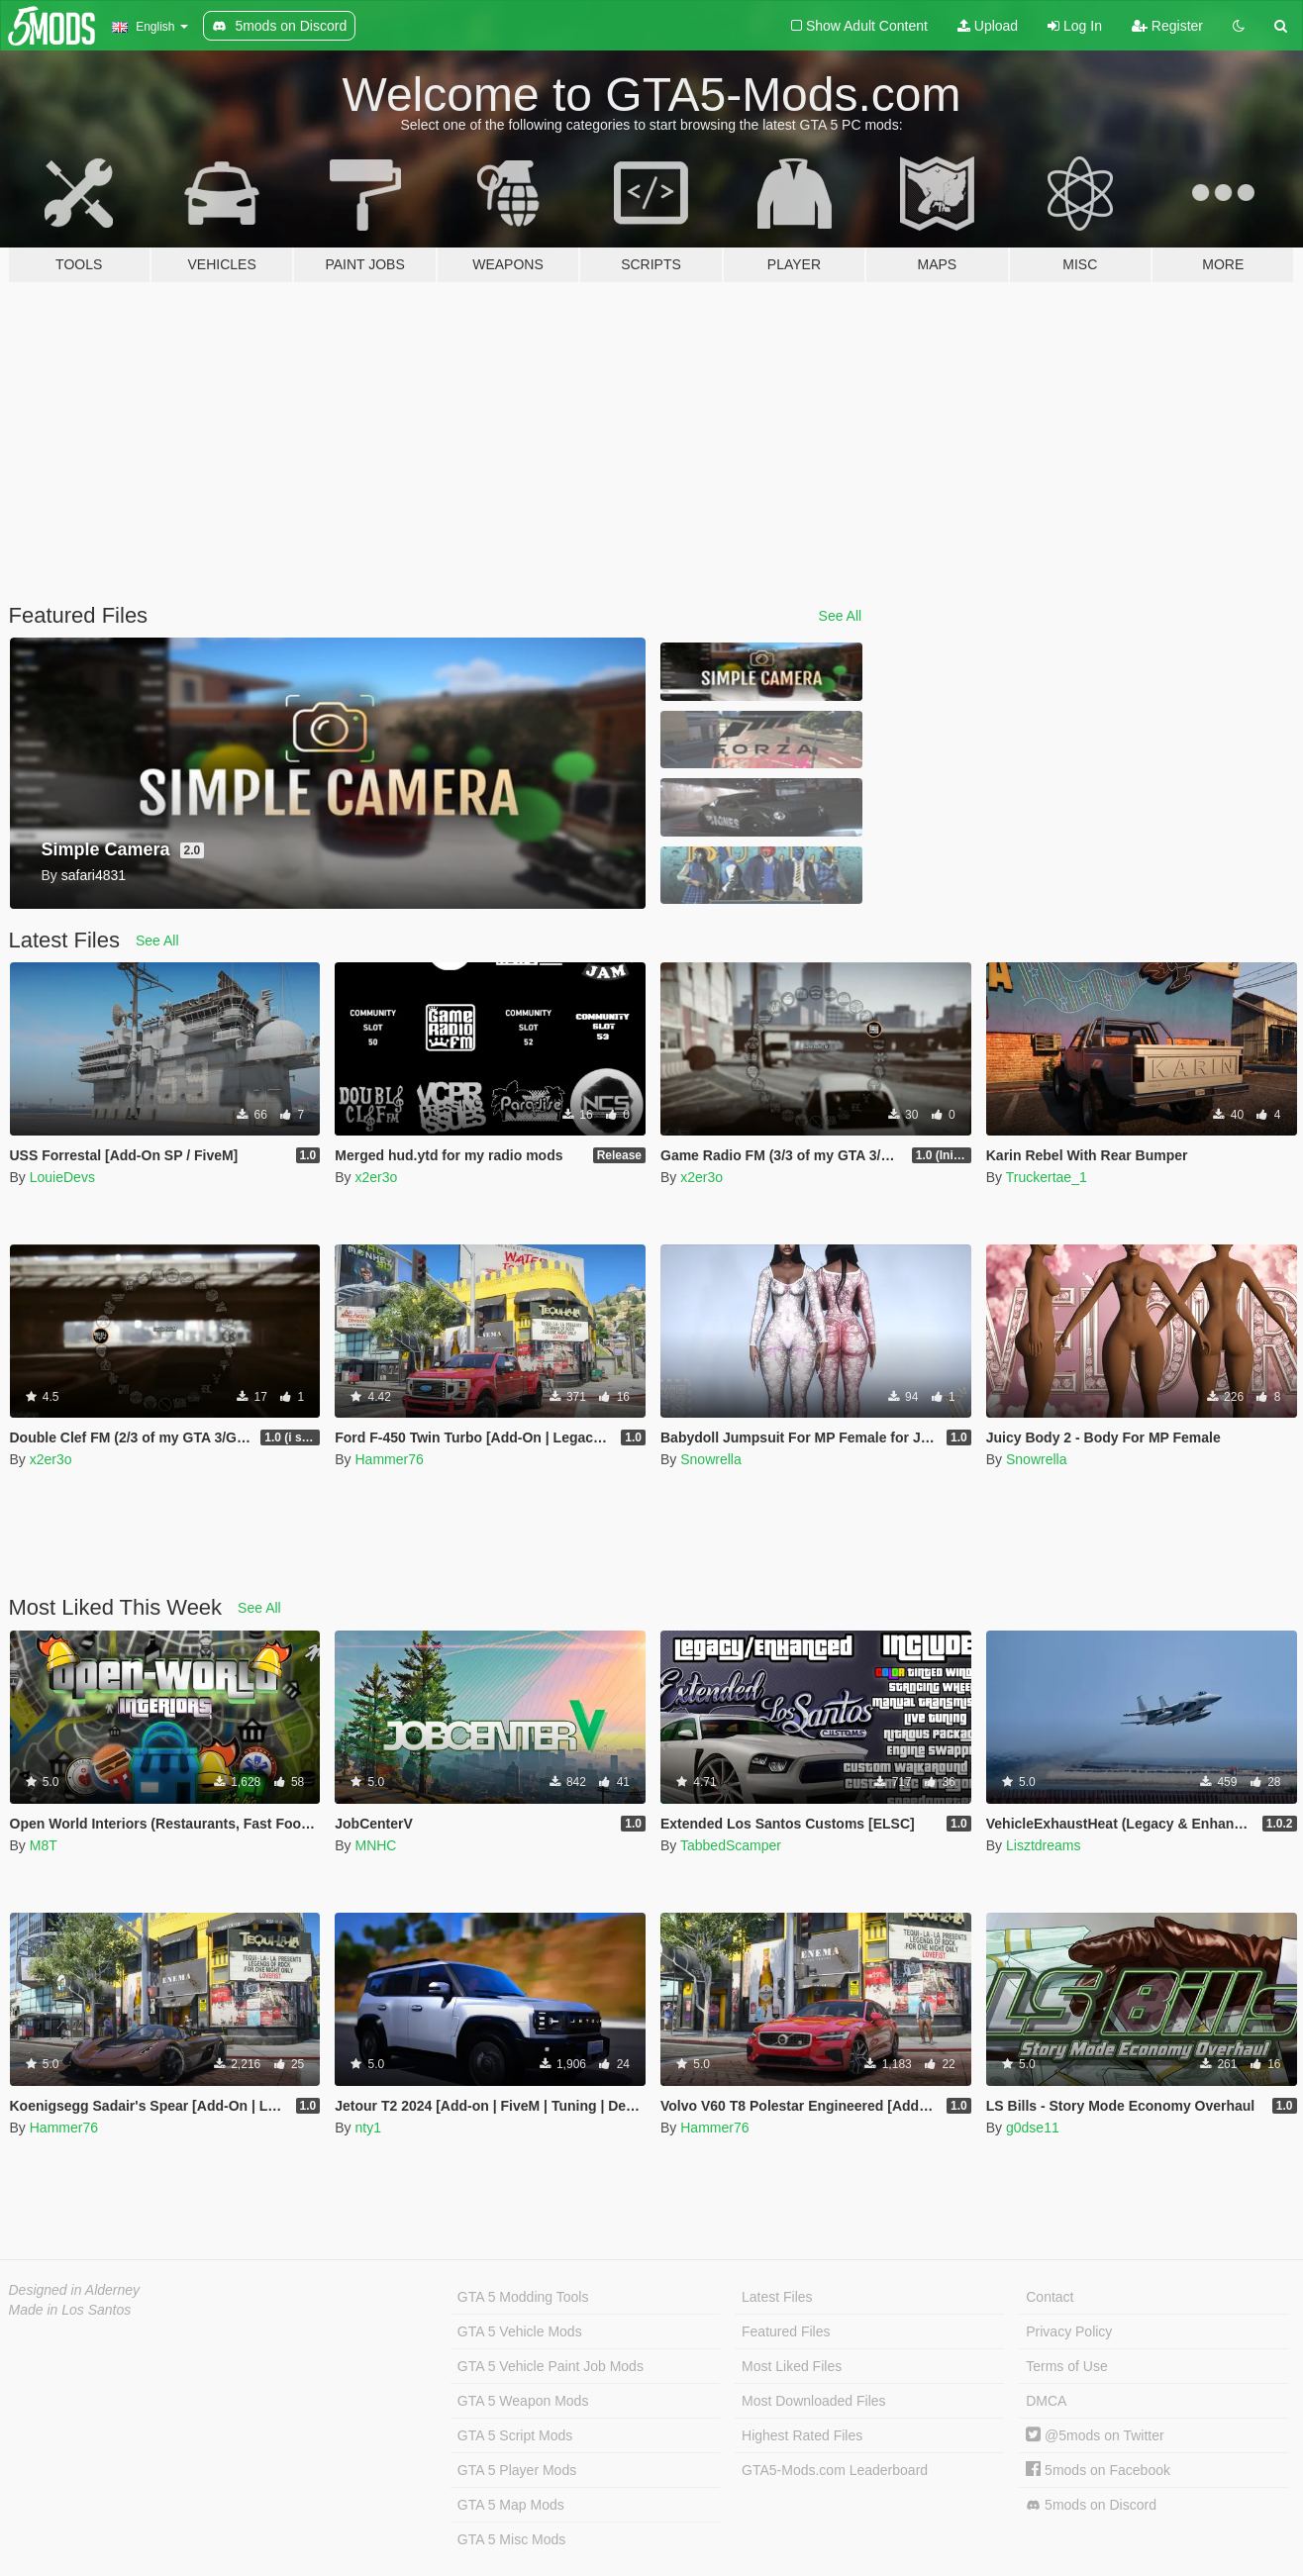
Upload (987, 26)
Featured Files (786, 2331)
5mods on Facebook (1098, 2470)
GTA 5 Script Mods (514, 2435)
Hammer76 (388, 1459)
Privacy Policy (1069, 2331)
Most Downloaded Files (814, 2401)
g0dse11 (1032, 2127)
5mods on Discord (1091, 2505)
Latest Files (777, 2297)
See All (840, 616)
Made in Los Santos (70, 2310)
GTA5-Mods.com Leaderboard (835, 2470)
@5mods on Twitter (1094, 2435)
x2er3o (375, 1177)
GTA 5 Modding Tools (523, 2297)
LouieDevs (62, 1177)
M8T (43, 1845)
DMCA (1046, 2401)
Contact (1049, 2297)
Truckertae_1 (1046, 1177)
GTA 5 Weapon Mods (523, 2401)
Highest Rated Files (802, 2435)
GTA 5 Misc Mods (511, 2539)
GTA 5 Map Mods (510, 2505)
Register (1167, 26)
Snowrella (710, 1459)
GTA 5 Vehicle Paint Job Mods (550, 2366)
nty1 (367, 2127)
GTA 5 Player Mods (516, 2470)
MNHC (375, 1845)
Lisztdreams (1043, 1845)
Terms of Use (1066, 2366)
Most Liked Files (792, 2366)
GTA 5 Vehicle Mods (519, 2331)
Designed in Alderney (75, 2290)
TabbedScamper (730, 1845)
